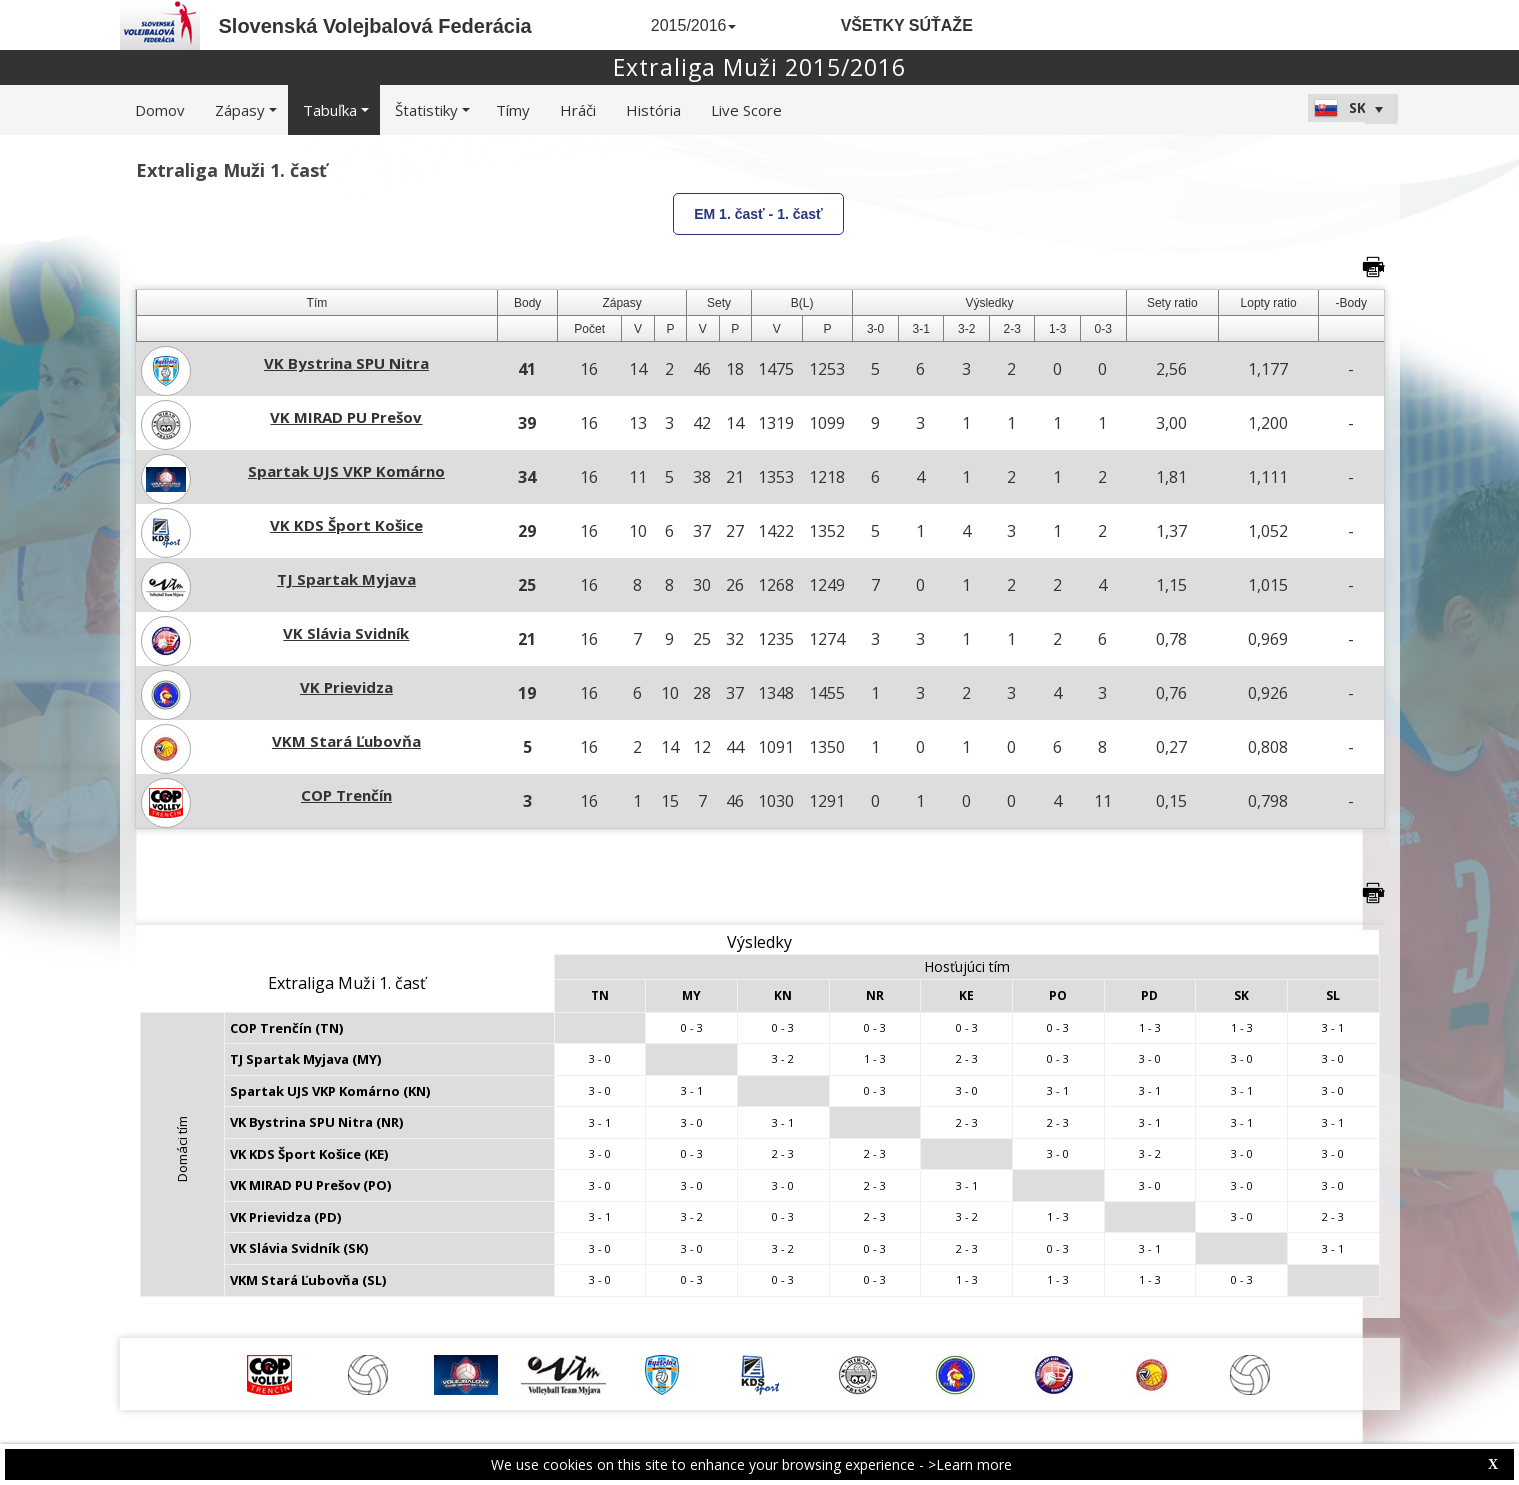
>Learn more (970, 1464)
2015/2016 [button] (694, 25)
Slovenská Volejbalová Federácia (375, 26)
